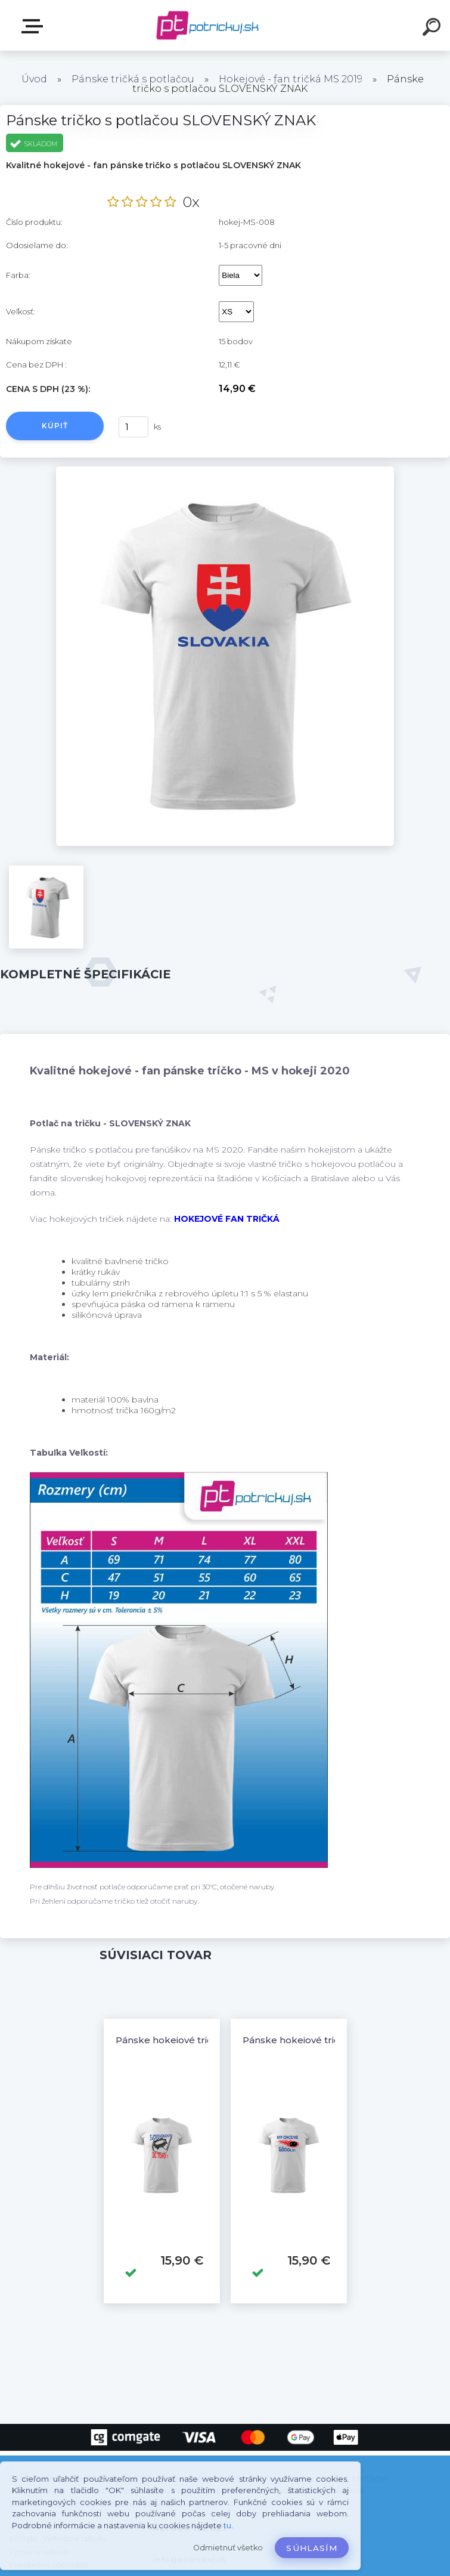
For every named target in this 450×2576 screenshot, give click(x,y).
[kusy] (133, 426)
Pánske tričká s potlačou (133, 79)
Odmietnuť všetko (228, 2547)
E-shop (34, 26)
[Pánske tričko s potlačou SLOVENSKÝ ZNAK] (224, 470)
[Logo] (207, 25)
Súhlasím (311, 2548)
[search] (433, 28)
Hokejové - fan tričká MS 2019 (290, 79)
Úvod (34, 79)
